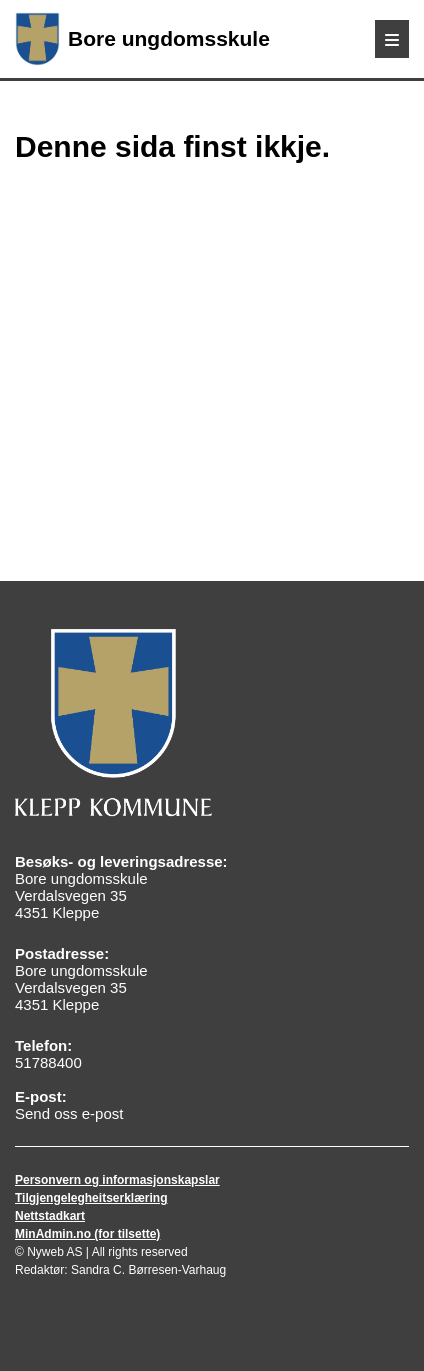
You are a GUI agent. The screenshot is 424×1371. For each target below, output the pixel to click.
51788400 (48, 1062)
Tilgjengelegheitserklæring (91, 1198)
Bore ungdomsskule (142, 39)
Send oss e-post (69, 1113)
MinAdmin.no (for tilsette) (87, 1234)
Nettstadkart (50, 1216)
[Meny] (392, 39)
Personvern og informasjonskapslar (117, 1180)
